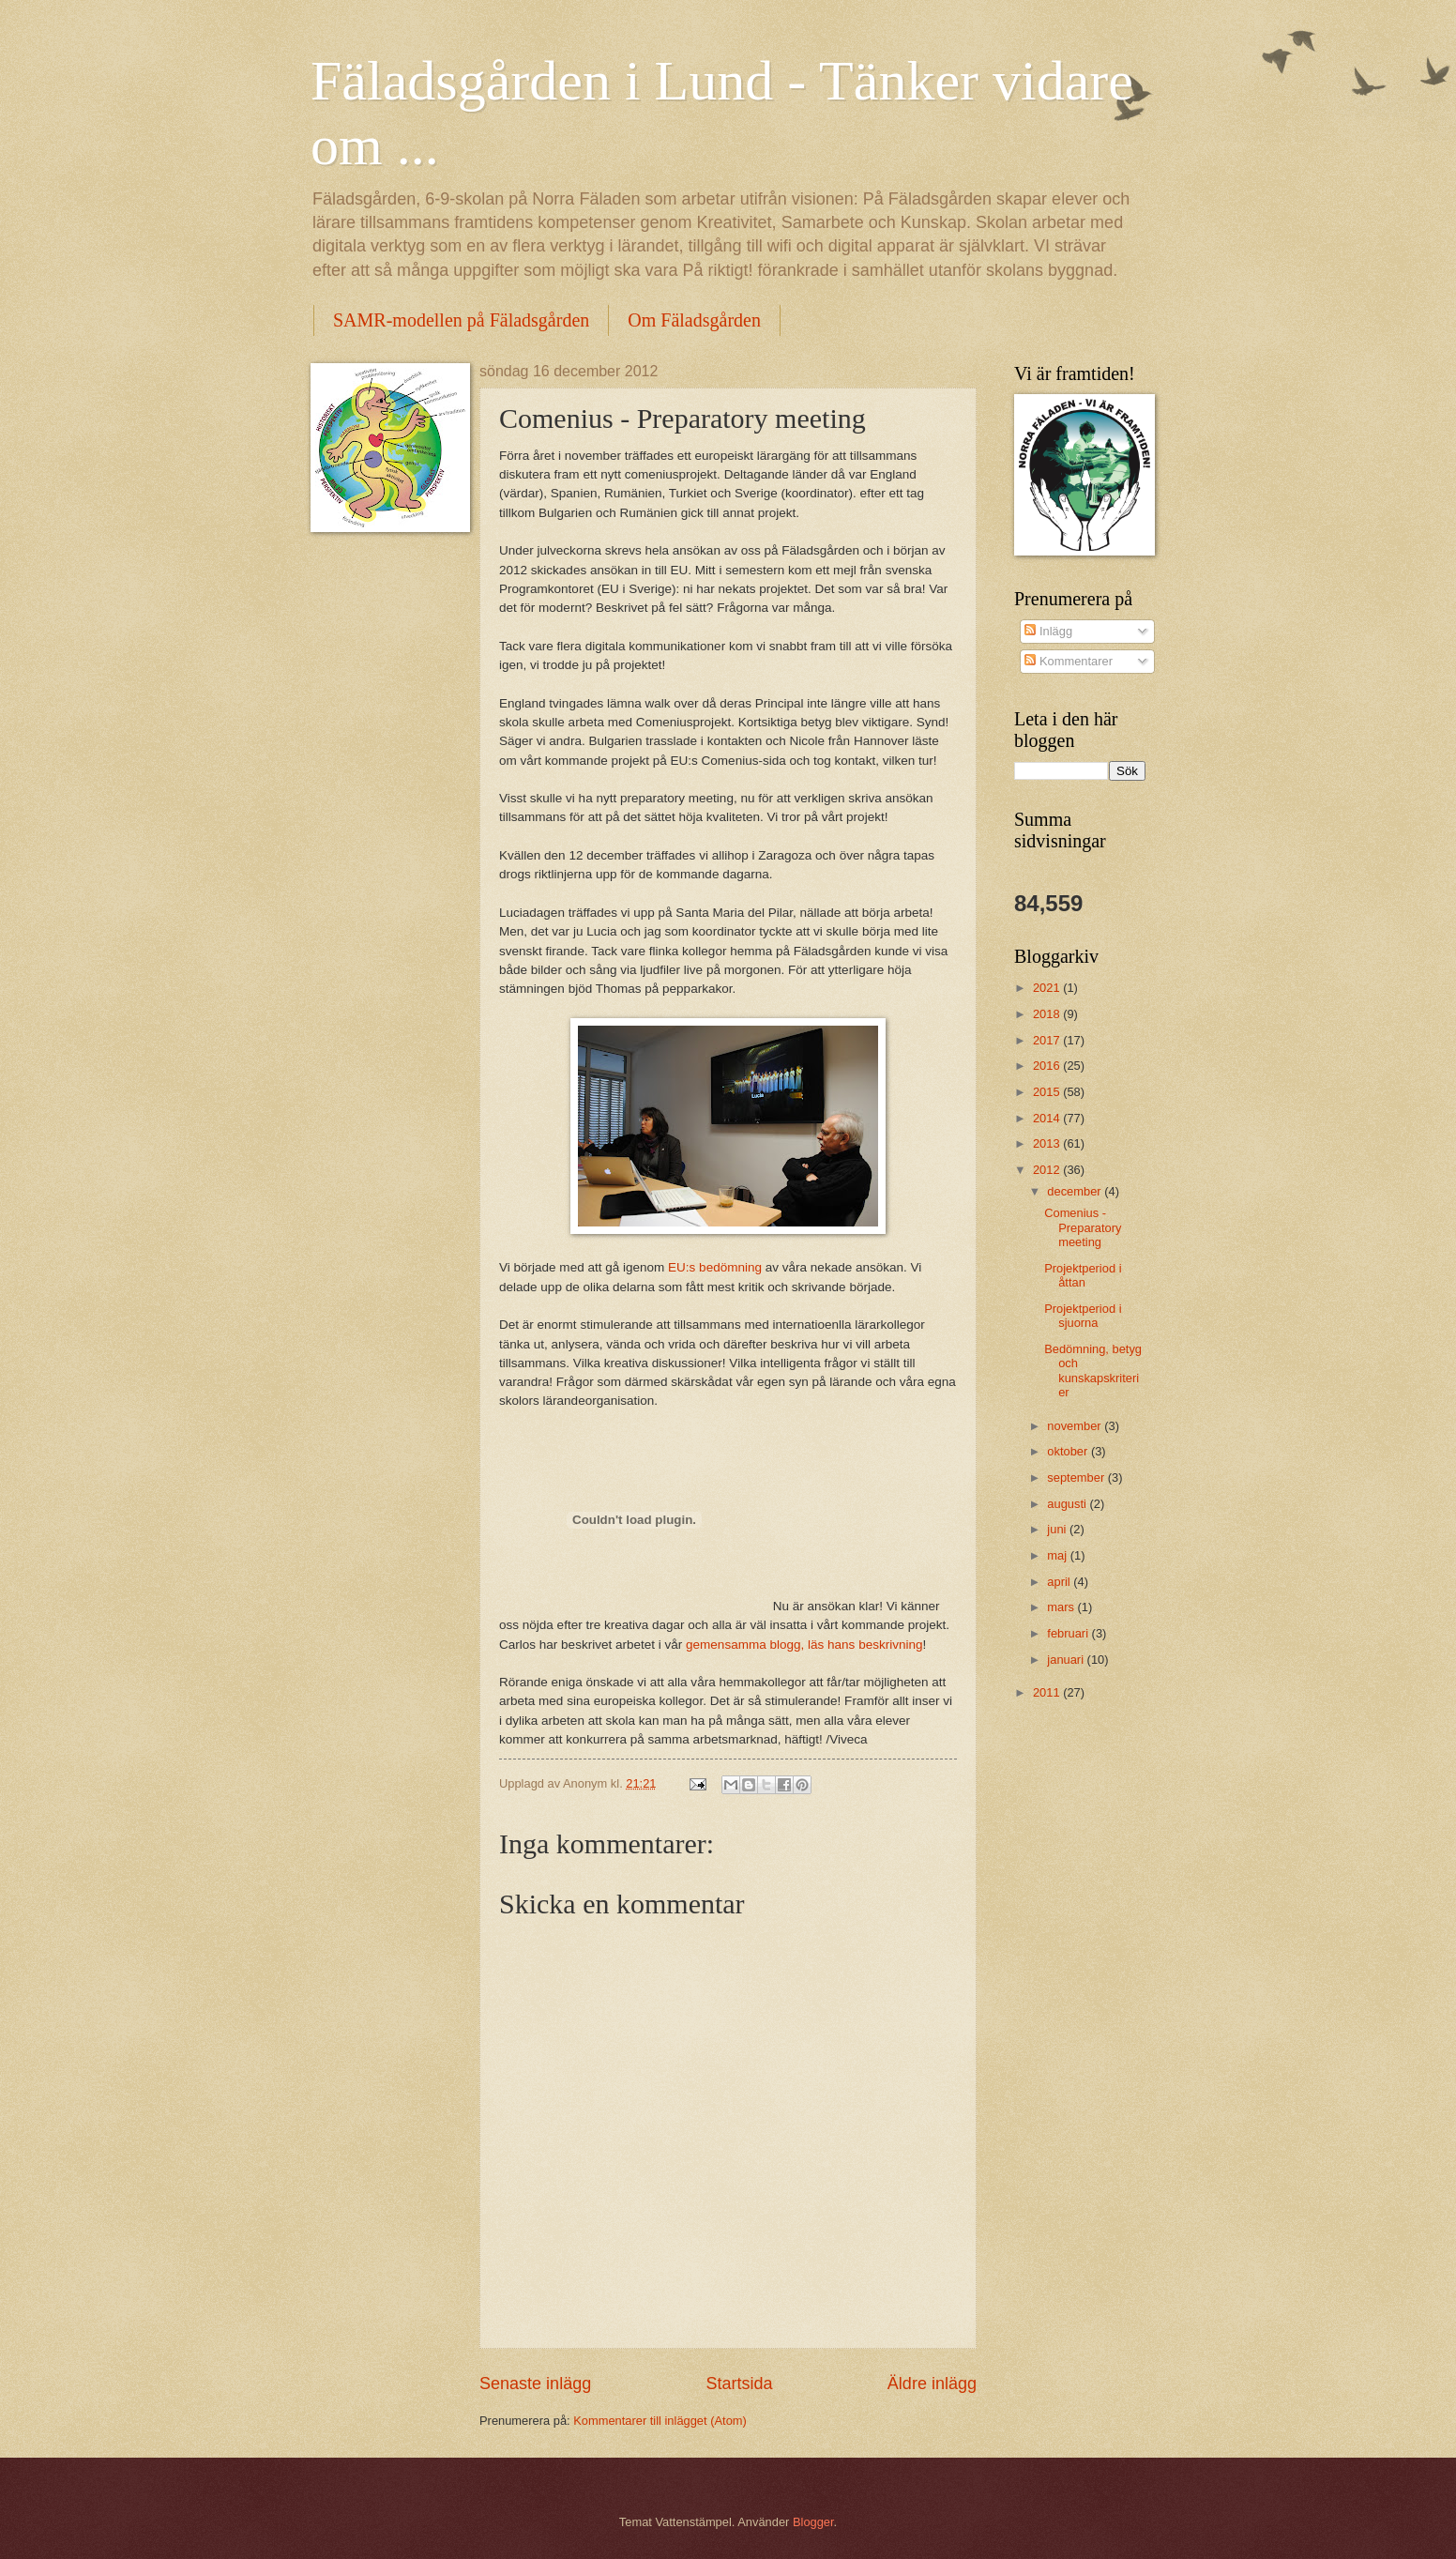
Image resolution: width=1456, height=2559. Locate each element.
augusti (1068, 1504)
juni (1058, 1529)
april (1060, 1582)
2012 (1048, 1170)
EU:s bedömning (715, 1267)
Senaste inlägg (535, 2383)
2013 (1048, 1143)
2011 (1048, 1692)
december (1075, 1191)
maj (1058, 1555)
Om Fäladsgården (694, 320)
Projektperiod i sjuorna (1082, 1316)
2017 (1048, 1040)
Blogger (813, 2522)
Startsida (738, 2383)
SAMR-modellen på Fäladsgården (461, 320)
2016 (1048, 1066)
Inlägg (1048, 631)
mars (1062, 1607)
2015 (1048, 1092)
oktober (1069, 1451)
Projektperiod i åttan (1082, 1275)
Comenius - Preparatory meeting (1082, 1227)
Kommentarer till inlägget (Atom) (660, 2421)
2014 (1048, 1118)
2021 (1048, 988)
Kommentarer (1068, 661)
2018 (1048, 1014)
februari (1069, 1633)
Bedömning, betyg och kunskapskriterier (1093, 1370)
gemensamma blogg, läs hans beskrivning (804, 1644)
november (1075, 1426)
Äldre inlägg (932, 2383)
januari (1066, 1660)
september (1077, 1477)
